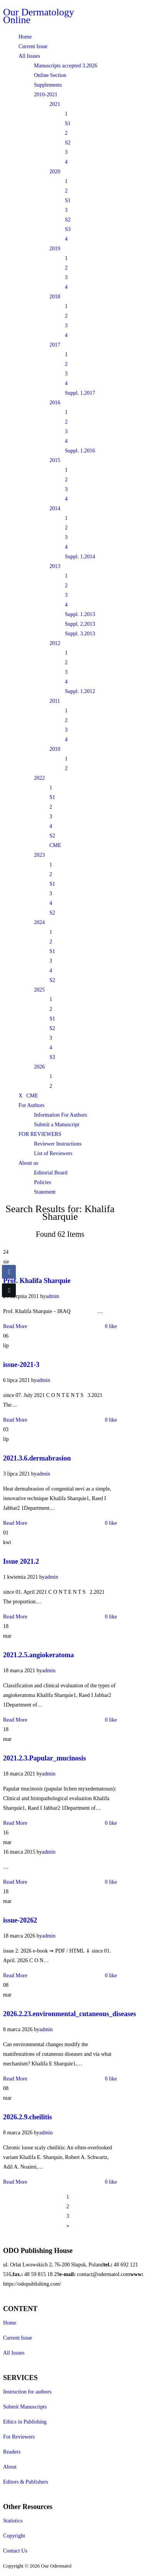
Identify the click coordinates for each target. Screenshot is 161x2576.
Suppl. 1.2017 (80, 393)
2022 (39, 778)
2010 (54, 749)
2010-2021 (46, 94)
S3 (68, 229)
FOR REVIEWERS (40, 1134)
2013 (54, 566)
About (10, 2467)
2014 (54, 508)
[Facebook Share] (9, 1272)
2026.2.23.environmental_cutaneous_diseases (69, 2014)
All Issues (29, 56)
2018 (54, 297)
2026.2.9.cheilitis (27, 2117)
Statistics (13, 2521)
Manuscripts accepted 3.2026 (65, 66)
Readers (11, 2452)
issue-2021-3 (21, 1364)
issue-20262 (20, 1920)
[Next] (67, 2226)
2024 (39, 922)
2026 (39, 1067)
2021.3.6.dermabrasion (37, 1458)
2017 (54, 345)
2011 (54, 701)
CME (55, 845)
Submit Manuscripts (25, 2407)
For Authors (31, 1105)
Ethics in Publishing (25, 2422)
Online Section (50, 75)
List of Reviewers (53, 1153)
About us (28, 1163)
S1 (68, 123)
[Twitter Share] (9, 1290)
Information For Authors (60, 1115)
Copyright (14, 2536)
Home (25, 37)
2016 (54, 402)
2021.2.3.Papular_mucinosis (44, 1758)
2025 (39, 990)
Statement (45, 1192)
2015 (54, 460)
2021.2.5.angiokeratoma (38, 1655)
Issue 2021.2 (21, 1561)
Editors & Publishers (25, 2482)
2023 (39, 855)
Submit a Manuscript (56, 1124)
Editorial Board (51, 1173)
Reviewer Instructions (57, 1144)
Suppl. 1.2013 (80, 614)
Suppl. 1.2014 (80, 556)
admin (52, 1296)
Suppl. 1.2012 (80, 691)
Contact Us (15, 2551)
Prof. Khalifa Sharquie (37, 1281)
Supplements (48, 85)
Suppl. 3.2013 (80, 633)
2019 (54, 248)
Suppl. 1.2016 (80, 451)
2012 (54, 643)
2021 (54, 104)
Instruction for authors (27, 2392)
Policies (42, 1182)
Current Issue (33, 46)
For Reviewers (19, 2437)
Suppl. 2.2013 (80, 624)
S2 (68, 143)
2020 (54, 171)
